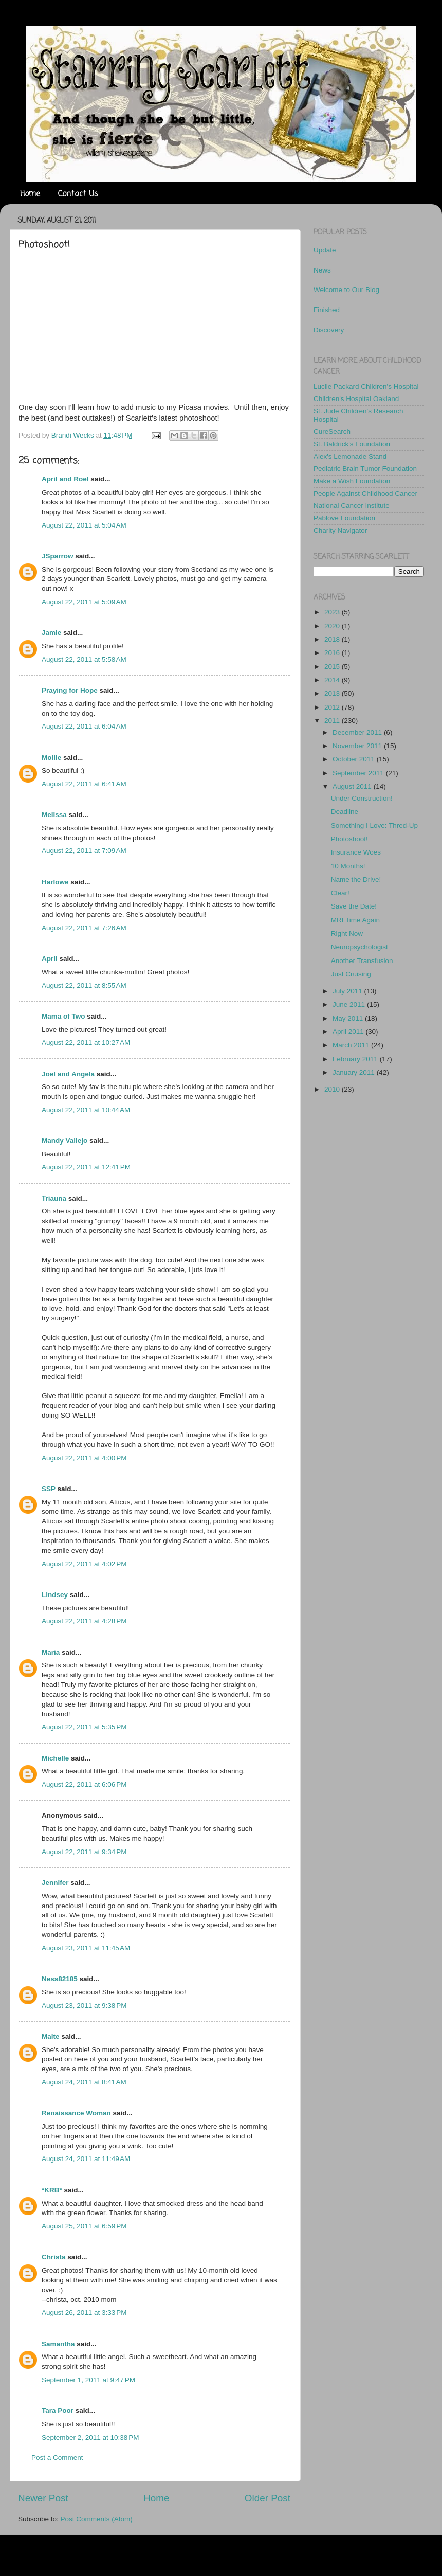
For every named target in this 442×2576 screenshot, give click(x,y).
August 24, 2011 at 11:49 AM (86, 2159)
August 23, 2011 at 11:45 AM (86, 1948)
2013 (333, 693)
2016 (333, 653)
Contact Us (78, 194)
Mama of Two (63, 1016)
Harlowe (55, 882)
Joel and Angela (68, 1074)
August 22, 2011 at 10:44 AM (86, 1110)
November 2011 (358, 746)
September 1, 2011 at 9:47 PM (88, 2380)
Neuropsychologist (359, 947)
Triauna (54, 1198)
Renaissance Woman (76, 2113)
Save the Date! (354, 906)
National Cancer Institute (352, 506)
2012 (333, 707)
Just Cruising (351, 974)
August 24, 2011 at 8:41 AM (84, 2082)
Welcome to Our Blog (346, 290)
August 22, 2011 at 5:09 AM (84, 602)
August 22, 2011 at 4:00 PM (84, 1458)
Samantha (58, 2344)
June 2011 (350, 1004)
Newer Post (43, 2498)
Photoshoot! (349, 839)
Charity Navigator (340, 530)
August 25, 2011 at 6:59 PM (84, 2226)
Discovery (329, 330)
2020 (333, 626)
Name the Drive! (356, 879)
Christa (54, 2257)
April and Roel (65, 479)
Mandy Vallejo (64, 1141)
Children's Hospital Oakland (356, 399)
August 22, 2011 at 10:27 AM (86, 1042)
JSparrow (57, 556)
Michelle (55, 1758)
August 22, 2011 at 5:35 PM (84, 1727)
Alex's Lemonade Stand (350, 456)
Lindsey (55, 1595)
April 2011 (349, 1032)
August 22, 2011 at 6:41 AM (84, 784)
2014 (333, 680)
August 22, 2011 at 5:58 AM (84, 659)
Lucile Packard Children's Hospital (366, 386)
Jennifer (55, 1882)
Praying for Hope (70, 690)
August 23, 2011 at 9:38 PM (84, 2005)
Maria (51, 1652)
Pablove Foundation (344, 518)
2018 (333, 639)
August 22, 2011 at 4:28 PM (84, 1621)
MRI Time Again (355, 920)
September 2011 (359, 773)
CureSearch (332, 432)
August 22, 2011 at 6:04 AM (84, 726)
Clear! (340, 893)
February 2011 (356, 1059)
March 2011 (352, 1045)
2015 (333, 666)
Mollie (51, 757)
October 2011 (355, 759)
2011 (333, 720)
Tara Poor (57, 2411)
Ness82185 (60, 1979)
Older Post (267, 2498)
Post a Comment (57, 2457)
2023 (333, 612)
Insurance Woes (356, 852)
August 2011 (353, 786)
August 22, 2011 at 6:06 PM (84, 1784)
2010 (333, 1089)
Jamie (51, 633)
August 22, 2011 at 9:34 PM (84, 1852)
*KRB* (52, 2190)
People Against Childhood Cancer (365, 493)
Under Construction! (362, 798)
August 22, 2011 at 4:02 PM (84, 1564)
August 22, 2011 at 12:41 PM (86, 1167)
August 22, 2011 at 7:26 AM (84, 928)
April (50, 959)
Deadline (344, 811)
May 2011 (349, 1018)
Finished (327, 310)
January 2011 (355, 1072)
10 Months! (348, 866)
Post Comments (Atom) (97, 2519)
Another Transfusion (362, 961)
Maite (51, 2036)
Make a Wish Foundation (352, 481)
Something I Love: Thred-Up (374, 825)
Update (325, 250)
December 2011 (358, 732)
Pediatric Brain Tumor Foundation (365, 469)
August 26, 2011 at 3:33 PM (84, 2312)
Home (30, 194)
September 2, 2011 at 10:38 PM (90, 2437)
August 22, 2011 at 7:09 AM (84, 851)
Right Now (347, 933)
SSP (49, 1489)
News (322, 270)
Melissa (54, 815)
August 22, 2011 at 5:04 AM (84, 525)
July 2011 (348, 991)
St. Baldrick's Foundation (352, 444)
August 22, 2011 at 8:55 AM (84, 985)
